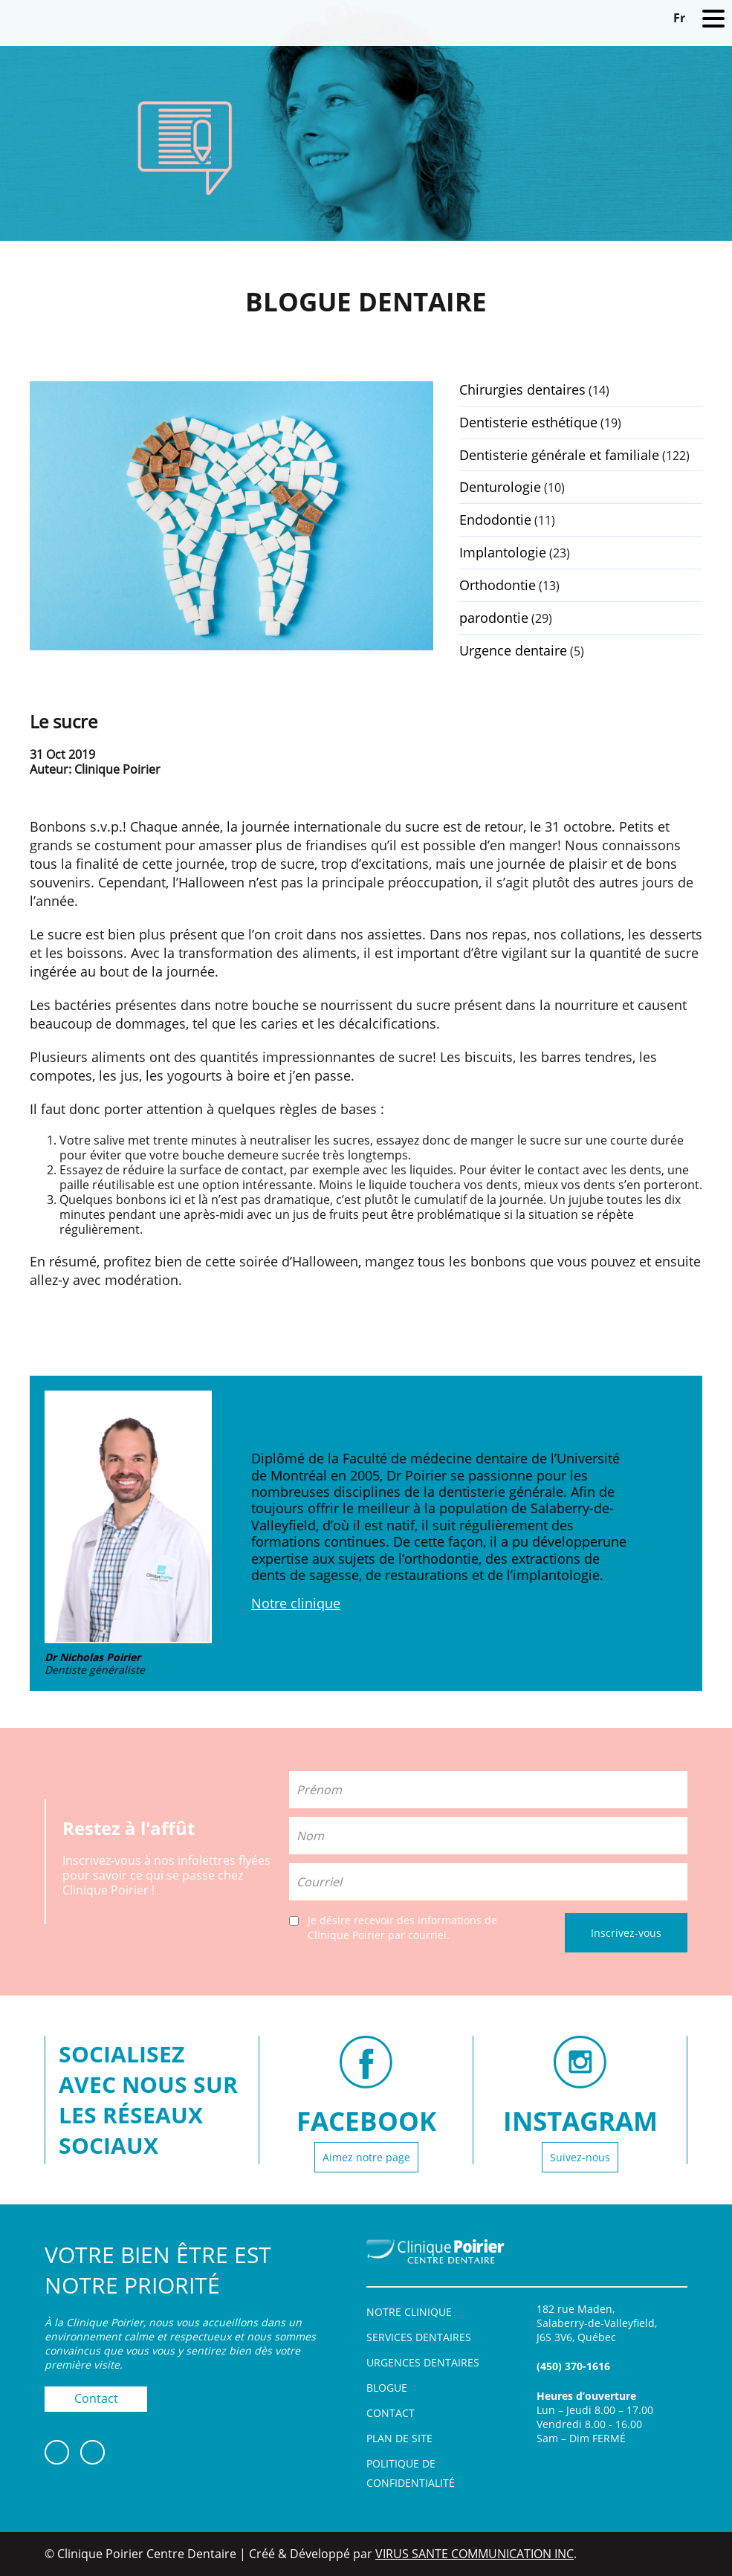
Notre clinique (295, 1603)
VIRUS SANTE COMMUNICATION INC (474, 2554)
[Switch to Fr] (679, 17)
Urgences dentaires (422, 2362)
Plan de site (399, 2438)
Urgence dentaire (513, 650)
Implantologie (502, 552)
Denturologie (500, 487)
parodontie (493, 618)
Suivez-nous (580, 2157)
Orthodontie (497, 585)
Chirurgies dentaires (522, 389)
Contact (96, 2398)
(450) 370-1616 (573, 2366)
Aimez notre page (366, 2157)
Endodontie (495, 519)
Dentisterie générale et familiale (559, 455)
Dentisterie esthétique (528, 422)
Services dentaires (418, 2337)
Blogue (386, 2388)
